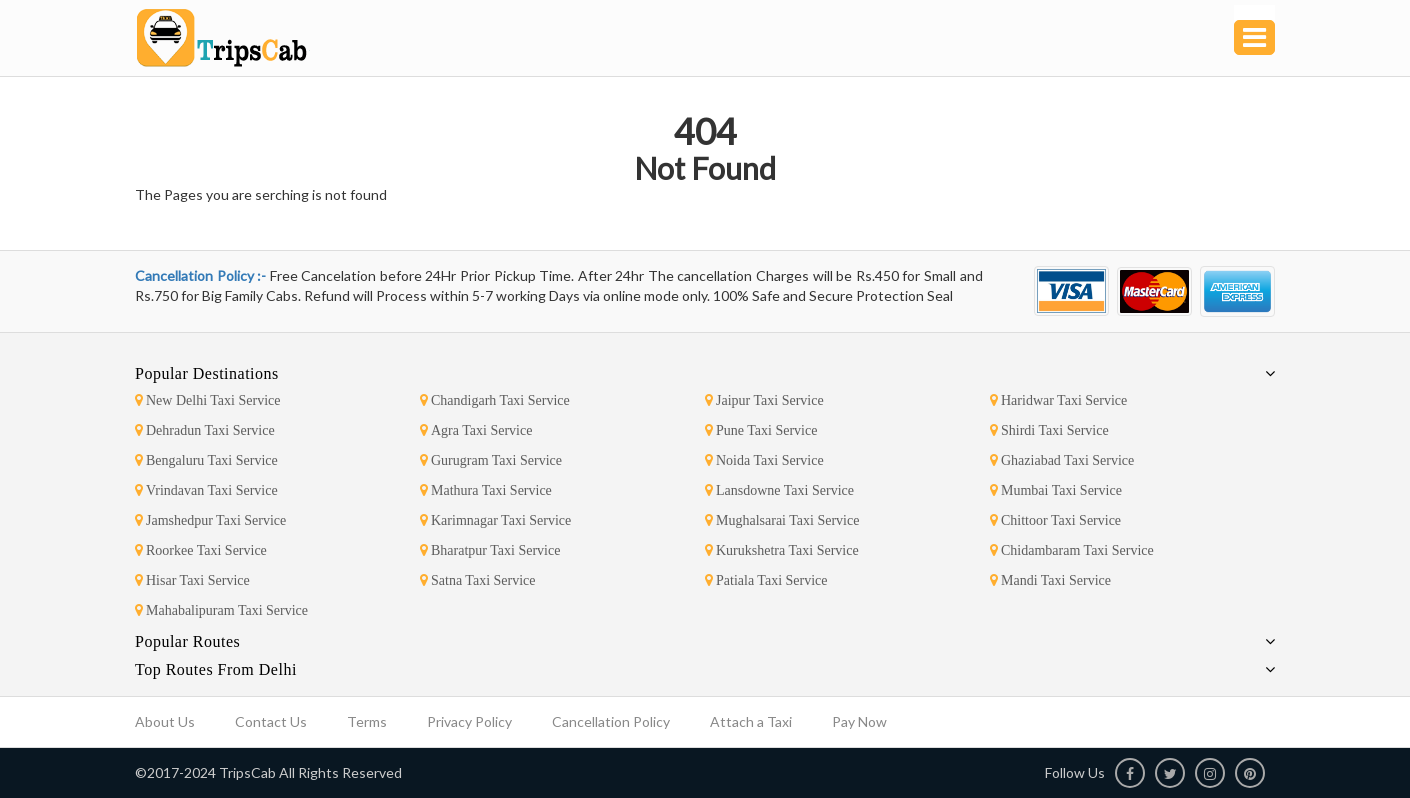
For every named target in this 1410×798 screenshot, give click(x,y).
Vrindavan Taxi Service (206, 490)
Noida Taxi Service (764, 460)
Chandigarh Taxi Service (495, 400)
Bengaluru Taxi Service (206, 460)
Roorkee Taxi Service (201, 550)
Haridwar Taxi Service (1058, 400)
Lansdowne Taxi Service (779, 490)
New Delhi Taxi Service (207, 400)
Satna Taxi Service (478, 580)
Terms (367, 721)
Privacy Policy (469, 721)
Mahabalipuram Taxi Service (221, 610)
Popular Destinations (207, 373)
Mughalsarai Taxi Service (782, 520)
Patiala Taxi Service (766, 580)
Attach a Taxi (751, 721)
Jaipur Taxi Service (764, 400)
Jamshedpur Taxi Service (210, 520)
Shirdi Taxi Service (1049, 430)
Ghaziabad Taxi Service (1062, 460)
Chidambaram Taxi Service (1072, 550)
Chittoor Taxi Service (1055, 520)
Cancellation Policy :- (202, 275)
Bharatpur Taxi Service (490, 550)
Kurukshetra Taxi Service (782, 550)
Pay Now (859, 721)
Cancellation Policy (611, 721)
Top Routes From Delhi (216, 669)
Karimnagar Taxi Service (495, 520)
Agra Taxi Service (476, 430)
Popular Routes (187, 641)
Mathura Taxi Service (486, 490)
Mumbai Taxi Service (1056, 490)
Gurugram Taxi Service (491, 460)
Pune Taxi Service (761, 430)
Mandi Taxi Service (1050, 580)
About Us (165, 721)
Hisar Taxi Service (192, 580)
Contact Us (271, 721)
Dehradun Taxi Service (205, 430)
